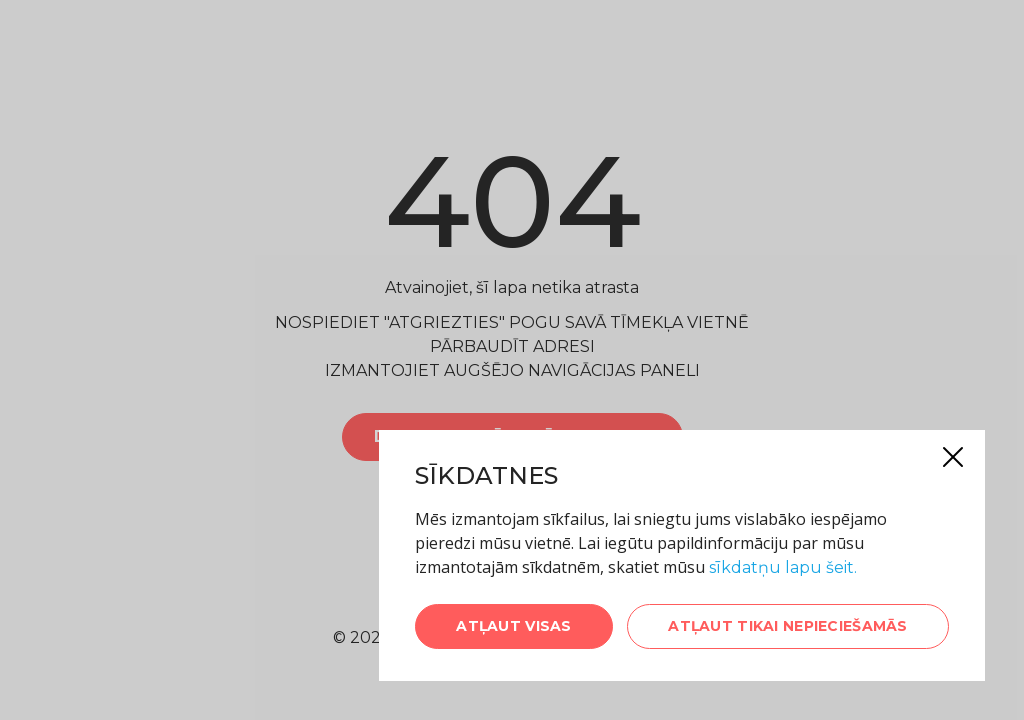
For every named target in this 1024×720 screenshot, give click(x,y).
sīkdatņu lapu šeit (781, 567)
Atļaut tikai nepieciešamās (787, 626)
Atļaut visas (513, 626)
